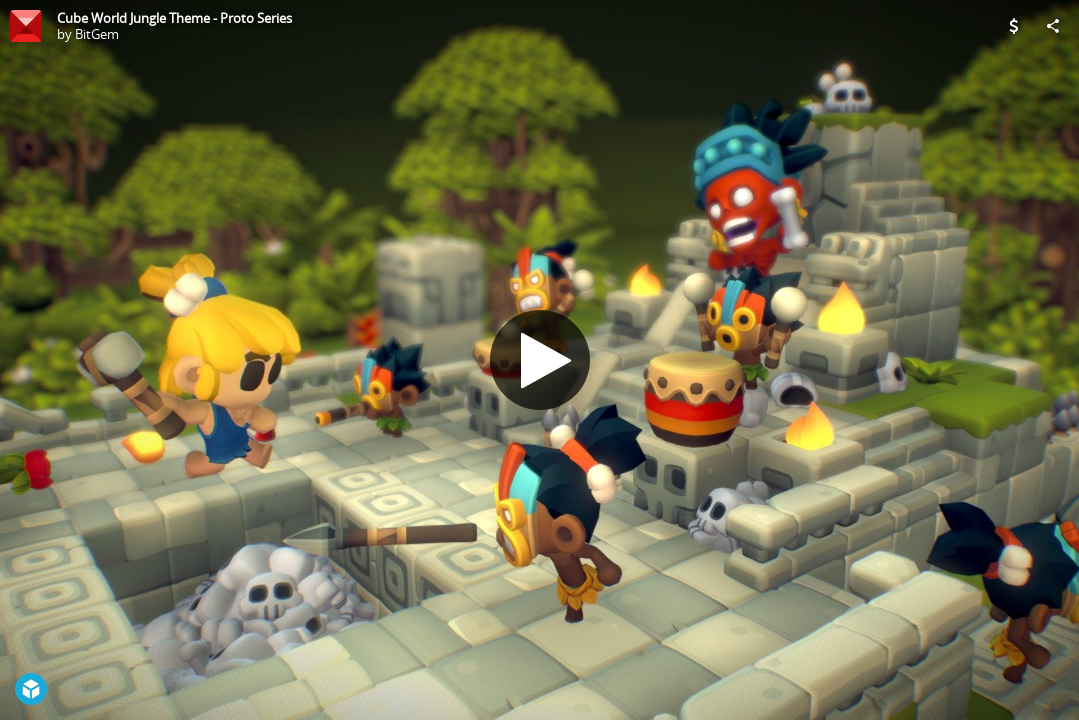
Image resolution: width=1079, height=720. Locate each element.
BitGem (97, 34)
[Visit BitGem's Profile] (26, 26)
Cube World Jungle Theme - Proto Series (174, 18)
